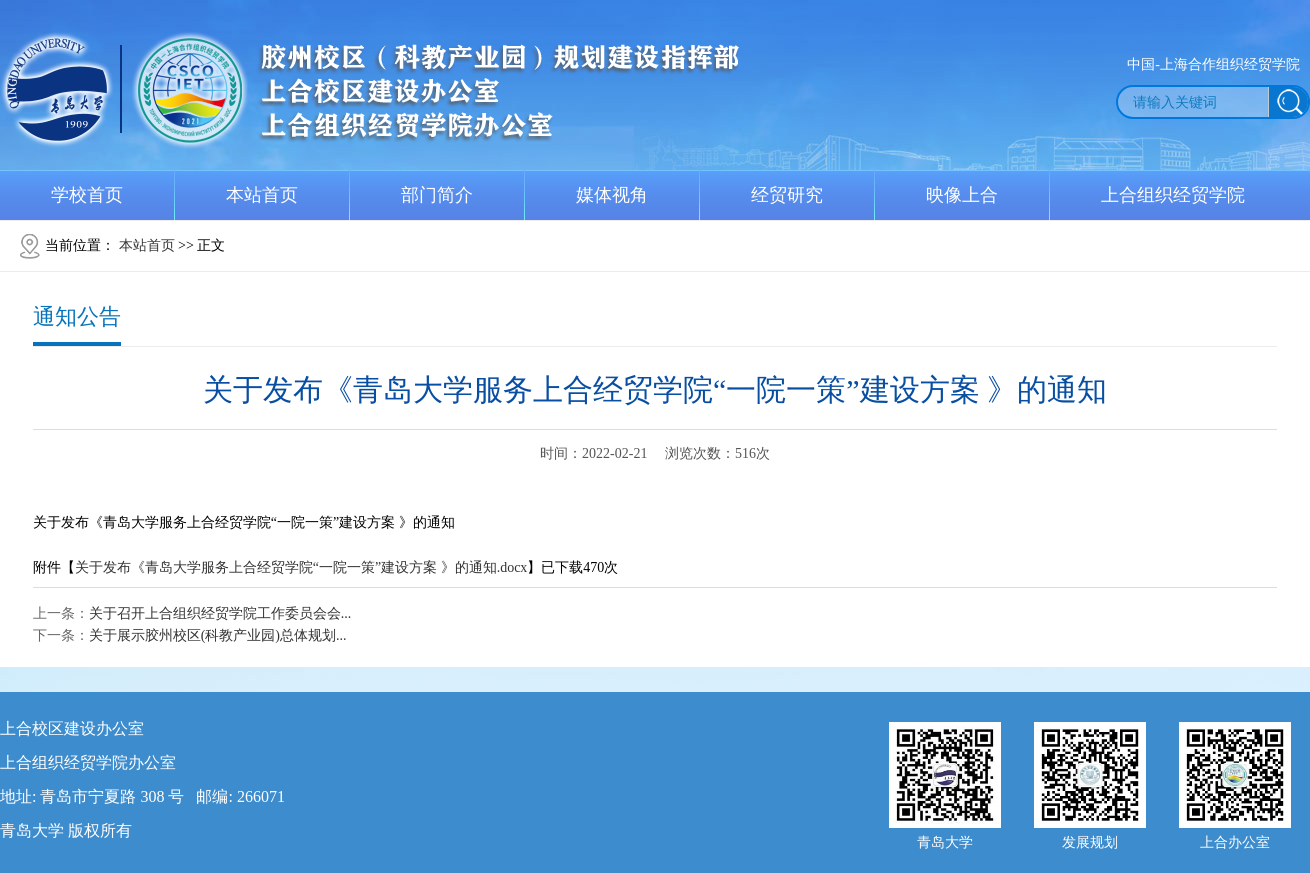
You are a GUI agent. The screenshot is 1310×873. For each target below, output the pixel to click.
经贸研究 (787, 195)
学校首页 (87, 195)
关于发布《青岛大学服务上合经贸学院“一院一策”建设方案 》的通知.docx (301, 567)
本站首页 (262, 195)
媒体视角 (612, 195)
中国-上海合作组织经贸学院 (1213, 64)
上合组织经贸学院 (1173, 195)
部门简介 (437, 195)
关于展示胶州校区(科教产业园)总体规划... (218, 635)
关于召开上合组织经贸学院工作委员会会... (220, 613)
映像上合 (962, 195)
